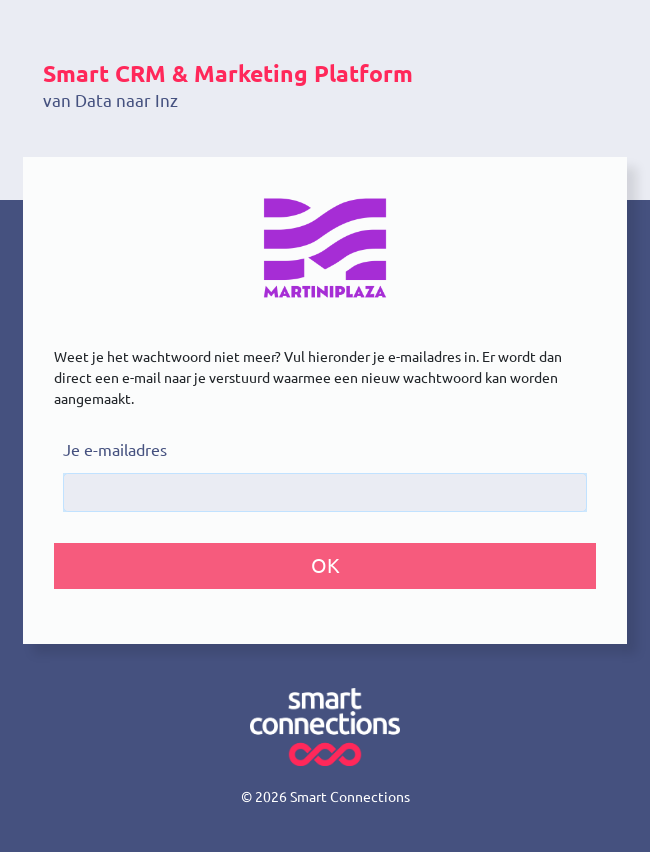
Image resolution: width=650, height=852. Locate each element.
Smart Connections (350, 797)
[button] (325, 566)
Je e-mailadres (115, 450)
